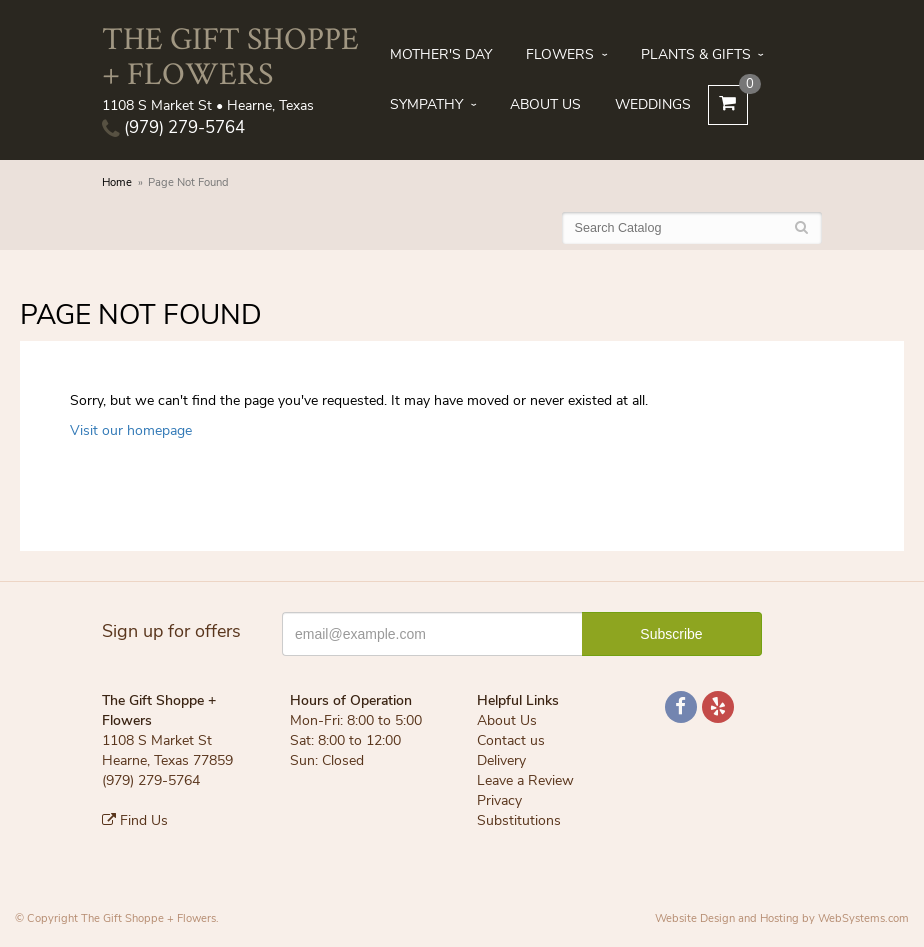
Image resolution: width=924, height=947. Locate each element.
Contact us (511, 740)
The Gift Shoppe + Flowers (230, 55)
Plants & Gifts (696, 54)
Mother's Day (441, 54)
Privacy (499, 800)
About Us (545, 104)
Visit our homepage (131, 430)
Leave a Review (525, 780)
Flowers (560, 54)
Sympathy (426, 104)
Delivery (501, 760)
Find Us (135, 820)
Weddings (653, 104)
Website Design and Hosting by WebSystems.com (782, 918)
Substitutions (519, 820)
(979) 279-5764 (173, 127)
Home (117, 182)
